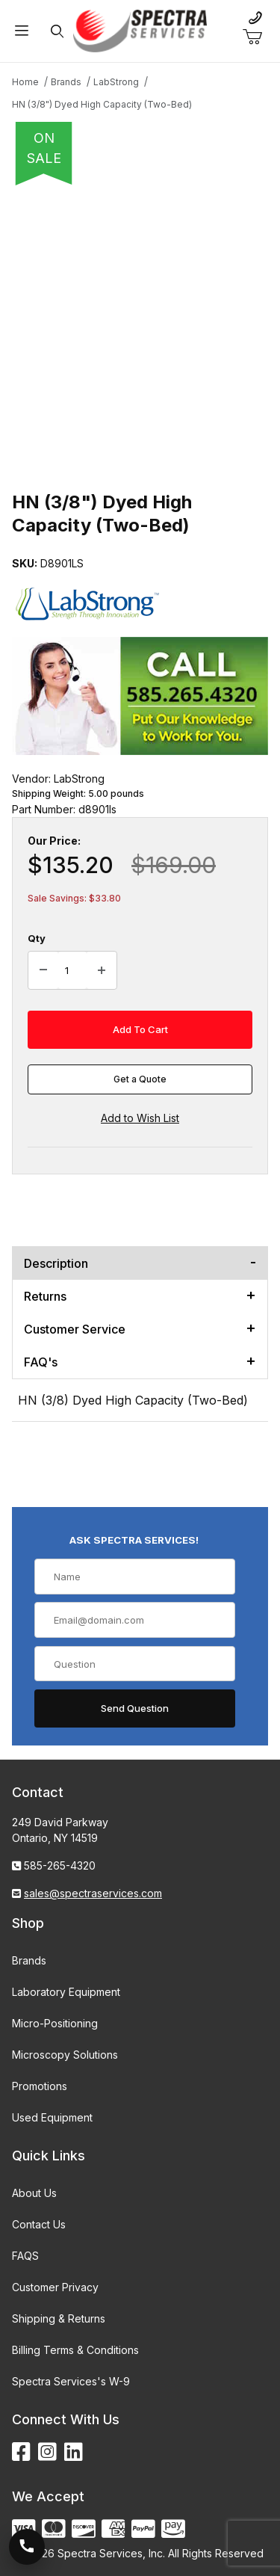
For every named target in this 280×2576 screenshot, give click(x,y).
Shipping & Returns (58, 2318)
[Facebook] (21, 2452)
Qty (37, 938)
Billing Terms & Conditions (75, 2350)
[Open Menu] (21, 31)
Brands (29, 1960)
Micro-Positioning (55, 2023)
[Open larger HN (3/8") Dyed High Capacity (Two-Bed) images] (140, 319)
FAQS (25, 2255)
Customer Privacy (55, 2287)
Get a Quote (140, 1079)
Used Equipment (52, 2117)
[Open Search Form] (56, 31)
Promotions (39, 2086)
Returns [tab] (45, 1296)
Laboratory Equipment (66, 1991)
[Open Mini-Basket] (258, 37)
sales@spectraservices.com (93, 1893)
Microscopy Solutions (65, 2054)
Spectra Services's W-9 (71, 2381)
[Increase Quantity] (101, 970)
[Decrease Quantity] (43, 970)
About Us (34, 2193)
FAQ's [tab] (40, 1362)
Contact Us (39, 2224)
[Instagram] (47, 2452)
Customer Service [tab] (74, 1329)
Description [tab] (56, 1263)
